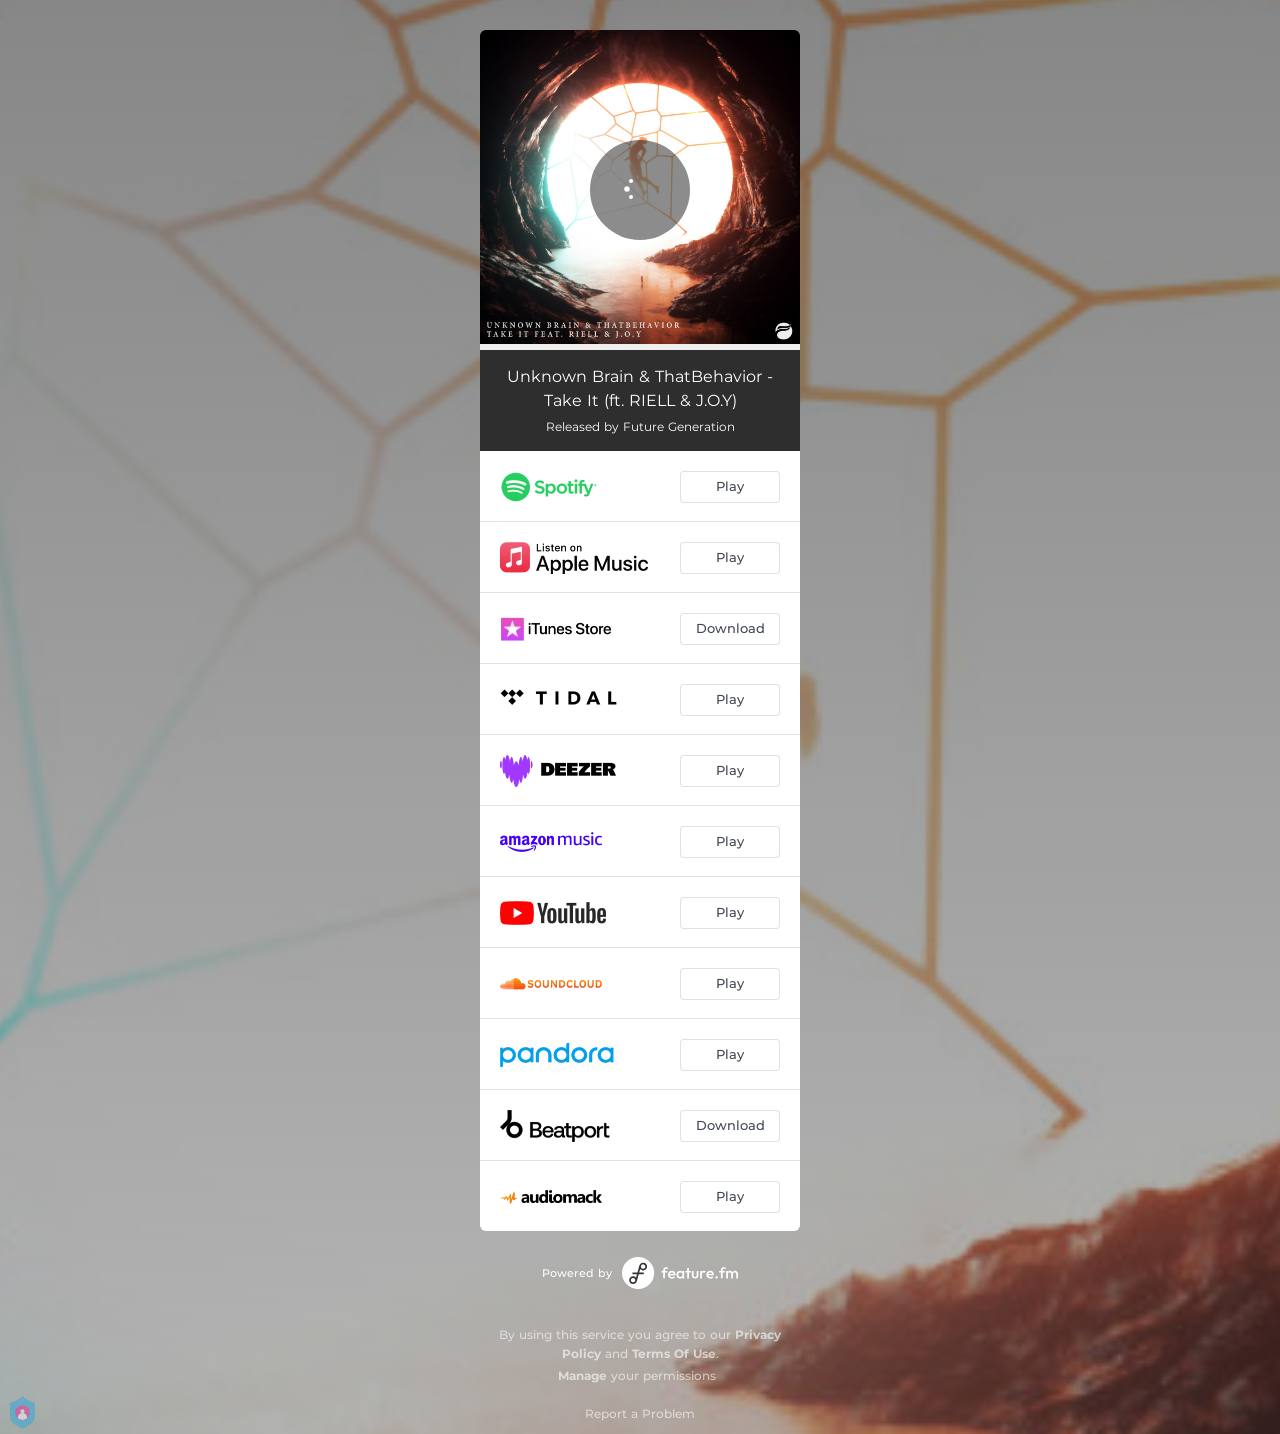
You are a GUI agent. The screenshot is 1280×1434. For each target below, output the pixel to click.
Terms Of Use (674, 1353)
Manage (582, 1375)
